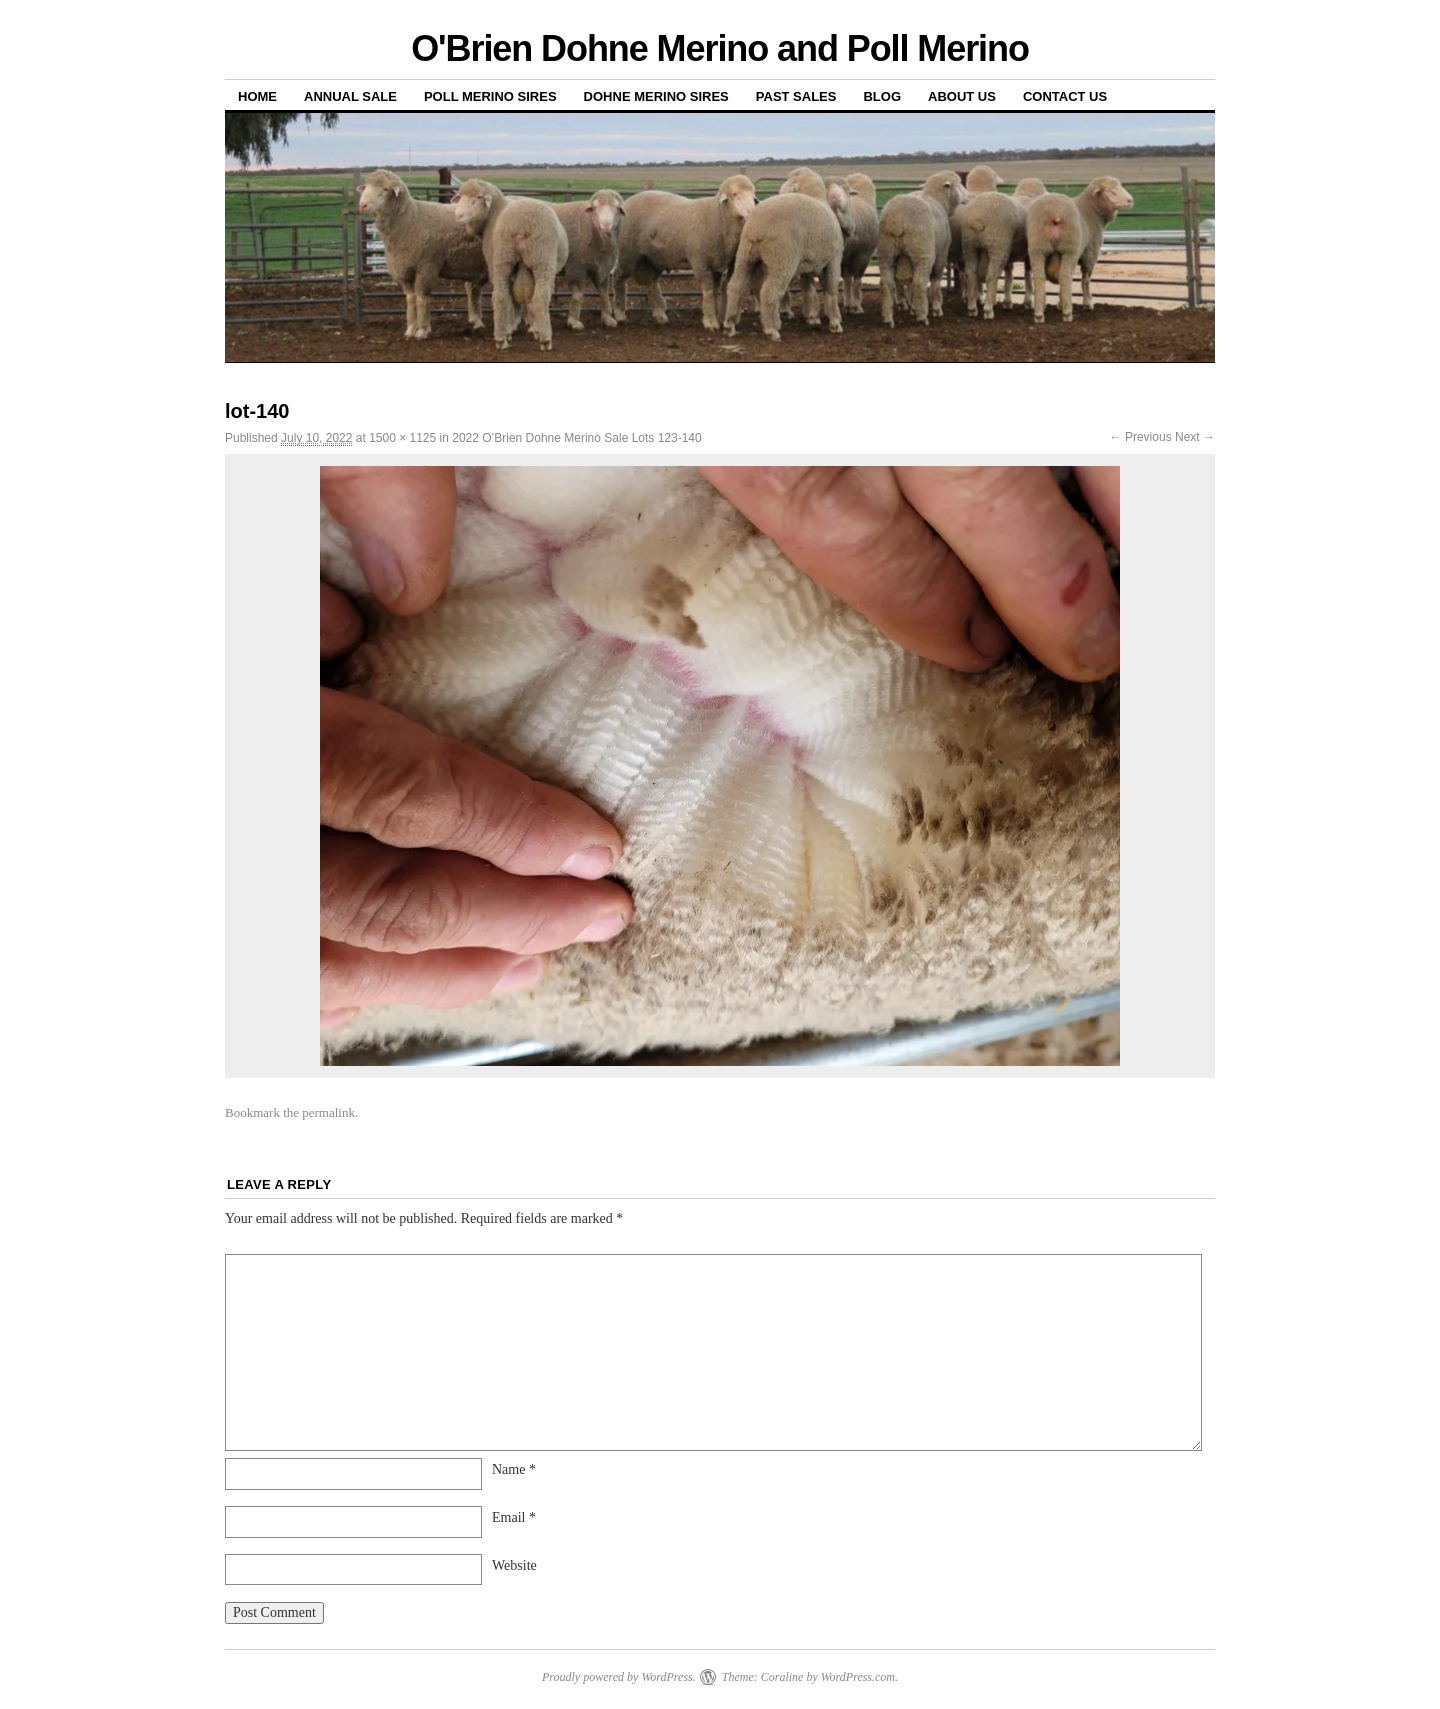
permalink (328, 1112)
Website (514, 1565)
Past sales (796, 96)
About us (962, 96)
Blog (882, 96)
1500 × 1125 (402, 438)
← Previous (1141, 437)
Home (257, 96)
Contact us (1065, 96)
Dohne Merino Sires (656, 96)
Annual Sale (350, 96)
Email (514, 1517)
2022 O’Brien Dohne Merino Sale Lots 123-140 (577, 438)
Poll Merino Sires (490, 96)
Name (514, 1469)
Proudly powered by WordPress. (619, 1677)
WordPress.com (858, 1677)
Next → (1195, 437)
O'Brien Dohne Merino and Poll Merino (720, 48)
